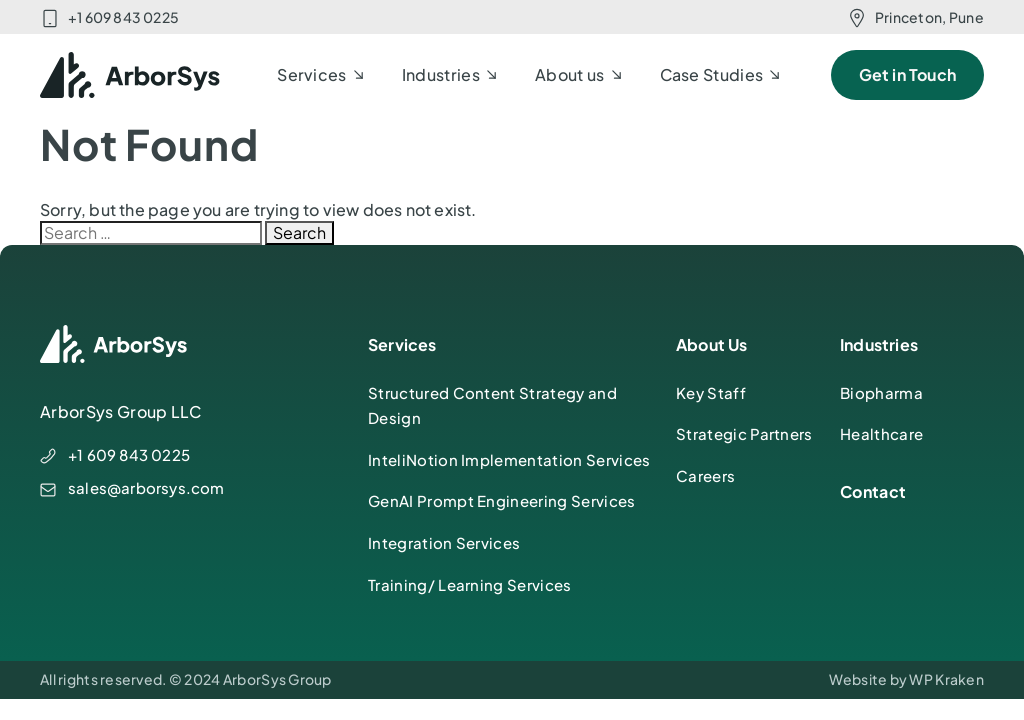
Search (299, 232)
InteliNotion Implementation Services (509, 459)
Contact (873, 491)
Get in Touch (907, 74)
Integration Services (444, 542)
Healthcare (881, 433)
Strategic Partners (744, 433)
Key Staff (711, 392)
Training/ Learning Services (470, 584)
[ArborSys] (130, 75)
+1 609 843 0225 (123, 17)
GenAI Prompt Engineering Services (502, 500)
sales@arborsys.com (146, 487)
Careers (705, 475)
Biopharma (881, 392)
